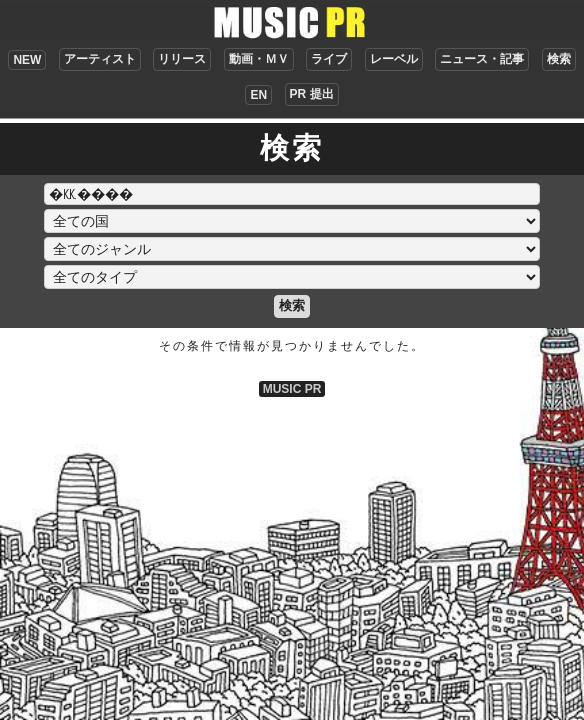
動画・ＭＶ (259, 59)
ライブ (329, 59)
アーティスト (100, 59)
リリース (182, 59)
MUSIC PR (292, 389)
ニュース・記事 (482, 59)
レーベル (394, 59)
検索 (559, 59)
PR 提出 (312, 94)
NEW (27, 60)
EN (258, 95)
